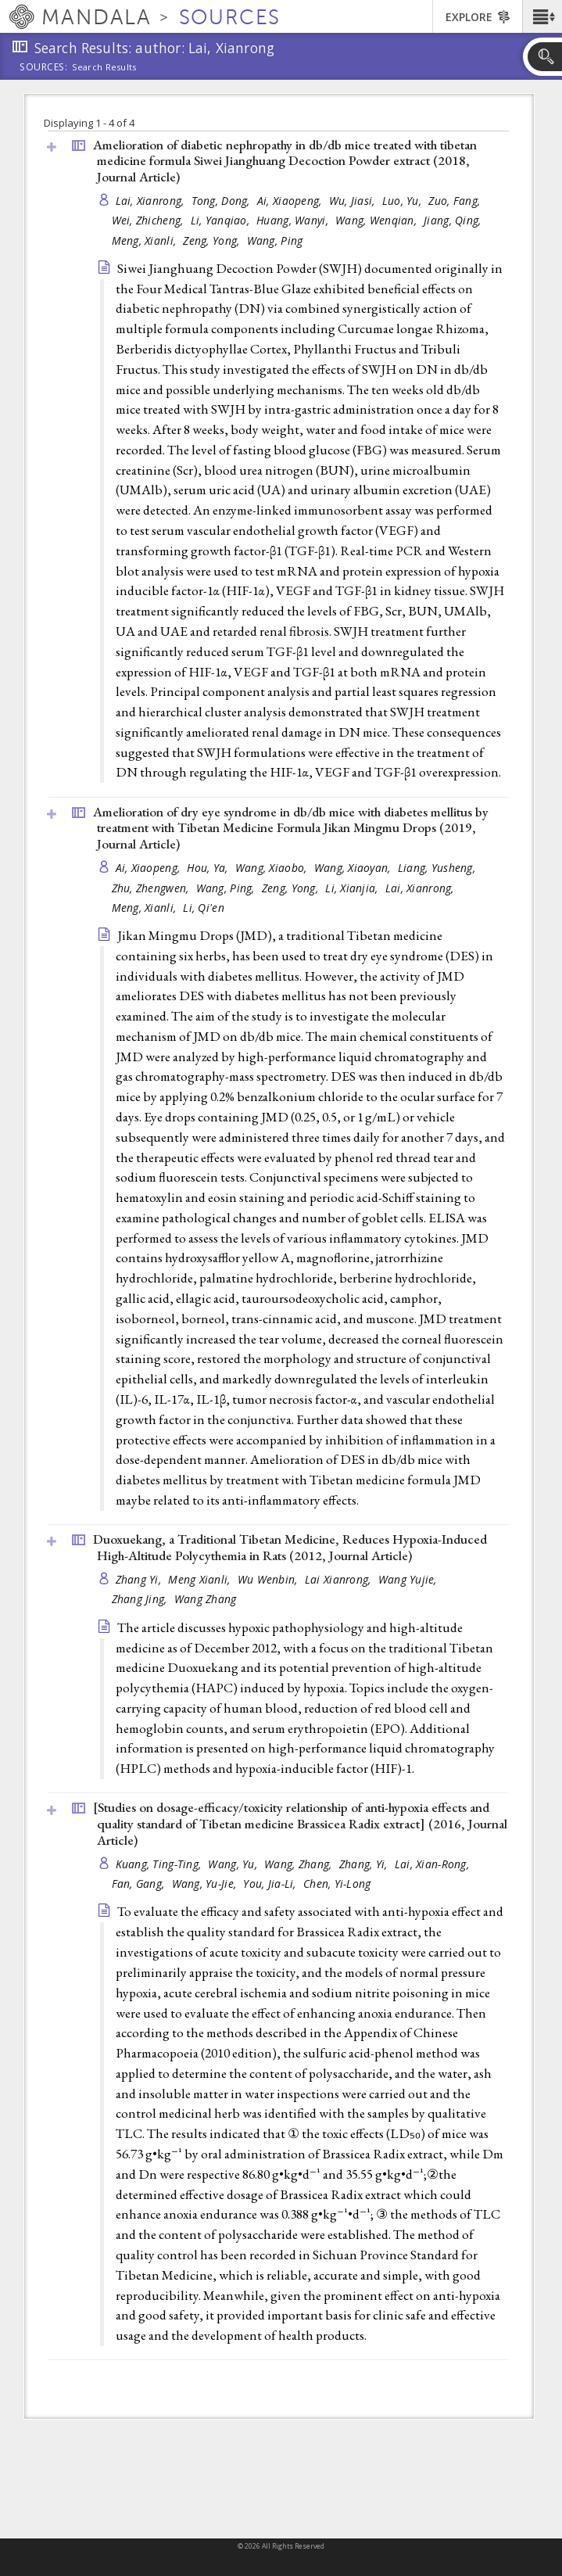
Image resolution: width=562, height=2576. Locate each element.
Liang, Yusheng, (438, 867)
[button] (542, 16)
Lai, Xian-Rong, (433, 1864)
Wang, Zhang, (299, 1864)
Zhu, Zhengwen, (152, 888)
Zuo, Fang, (455, 200)
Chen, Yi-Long (337, 1883)
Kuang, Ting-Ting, (160, 1864)
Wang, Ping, (227, 888)
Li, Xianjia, (353, 888)
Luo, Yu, (403, 200)
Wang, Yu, (234, 1864)
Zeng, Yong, (212, 240)
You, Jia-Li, (271, 1883)
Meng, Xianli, (146, 240)
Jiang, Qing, (454, 220)
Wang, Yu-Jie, (206, 1883)
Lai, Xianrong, (152, 200)
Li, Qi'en (203, 907)
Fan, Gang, (140, 1883)
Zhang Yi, (140, 1579)
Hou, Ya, (209, 867)
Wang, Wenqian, (377, 220)
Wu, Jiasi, (353, 200)
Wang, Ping (275, 240)
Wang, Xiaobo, (272, 867)
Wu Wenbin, (269, 1579)
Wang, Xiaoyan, (354, 867)
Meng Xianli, (201, 1579)
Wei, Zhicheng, (149, 220)
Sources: (44, 68)
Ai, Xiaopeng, (291, 200)
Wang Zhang (205, 1598)
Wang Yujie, (409, 1579)
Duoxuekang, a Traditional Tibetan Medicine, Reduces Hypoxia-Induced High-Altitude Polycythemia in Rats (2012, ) (290, 1547)
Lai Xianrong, (339, 1579)
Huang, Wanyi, (293, 220)
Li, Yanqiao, (222, 220)
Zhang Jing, (141, 1598)
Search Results (104, 67)
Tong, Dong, (222, 200)
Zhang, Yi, (365, 1864)
